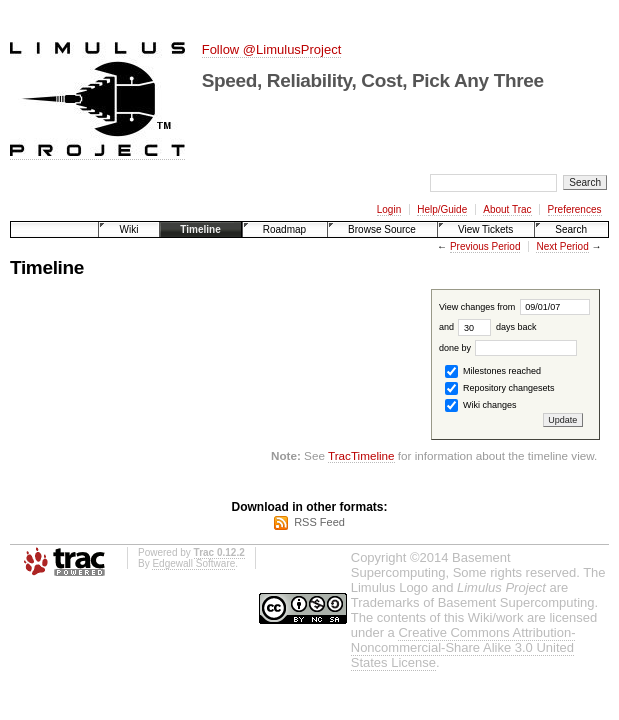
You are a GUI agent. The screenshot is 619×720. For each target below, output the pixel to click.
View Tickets (485, 229)
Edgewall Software (193, 563)
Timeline (200, 229)
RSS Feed (319, 522)
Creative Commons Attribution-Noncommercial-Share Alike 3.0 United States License (463, 647)
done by (508, 348)
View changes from (514, 307)
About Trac (507, 209)
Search (571, 229)
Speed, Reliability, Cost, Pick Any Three (373, 80)
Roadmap (284, 229)
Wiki (128, 229)
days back (497, 327)
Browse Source (382, 229)
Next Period (562, 246)
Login (389, 209)
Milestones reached (493, 371)
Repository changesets (499, 388)
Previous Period (485, 246)
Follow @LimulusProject (272, 49)
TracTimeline (361, 455)
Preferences (575, 209)
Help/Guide (442, 209)
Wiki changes (480, 405)
